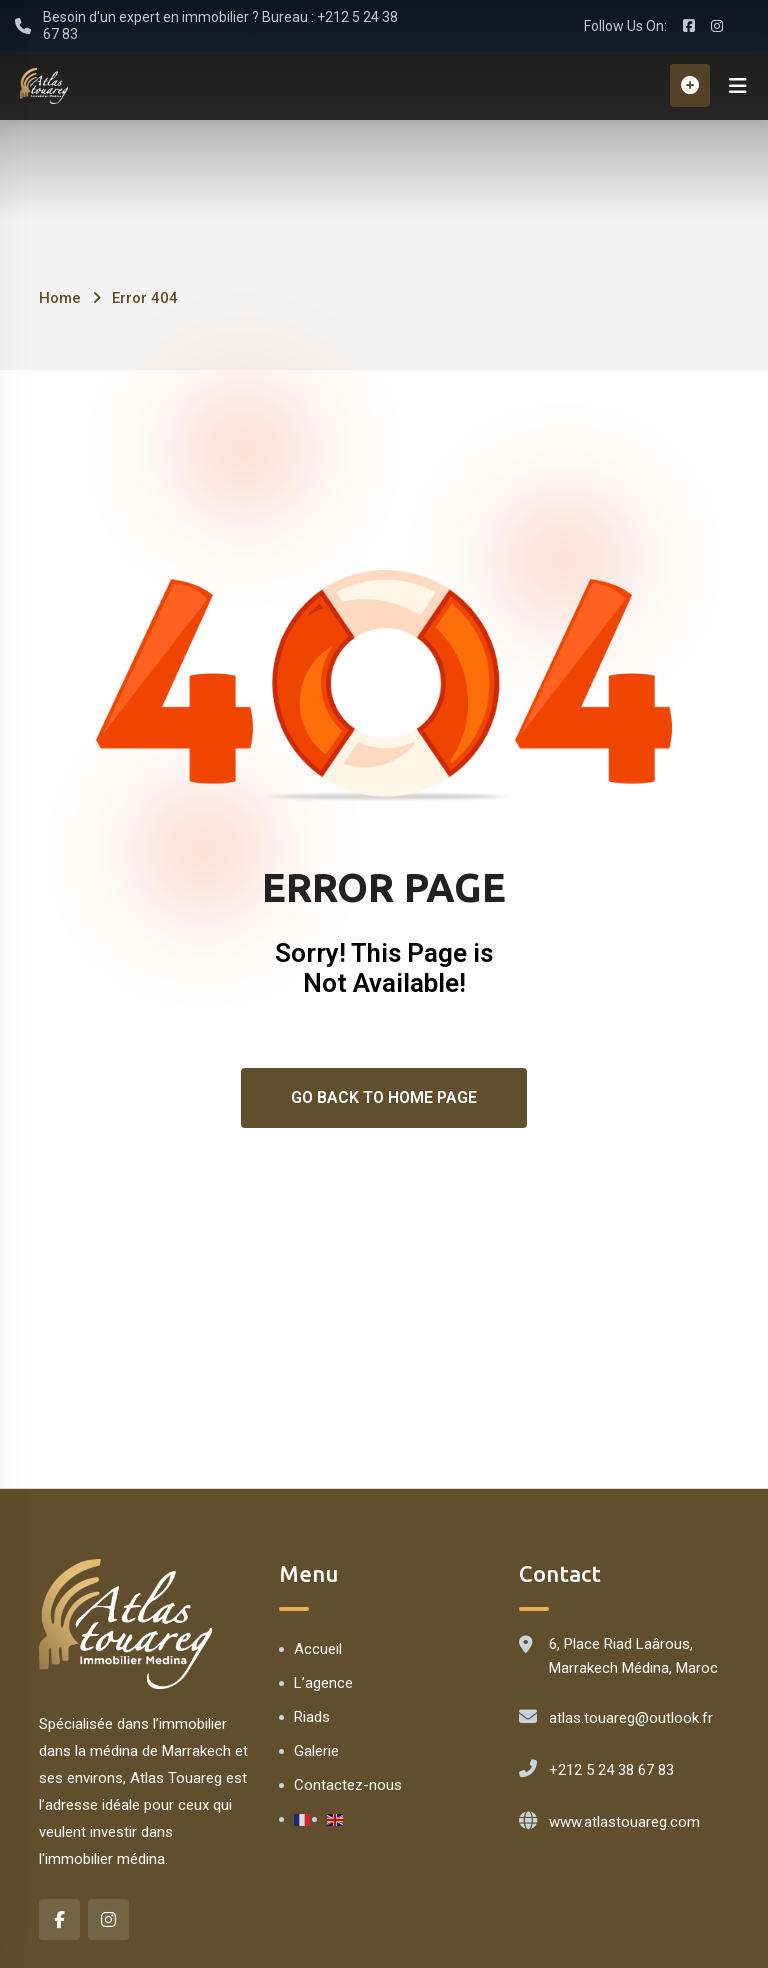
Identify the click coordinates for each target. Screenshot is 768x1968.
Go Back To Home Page (384, 1099)
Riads (312, 1719)
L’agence (323, 1685)
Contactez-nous (348, 1787)
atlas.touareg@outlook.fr (631, 1720)
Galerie (316, 1753)
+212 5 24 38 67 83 (611, 1772)
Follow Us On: (625, 26)
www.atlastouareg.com (624, 1824)
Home (60, 300)
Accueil (318, 1651)
